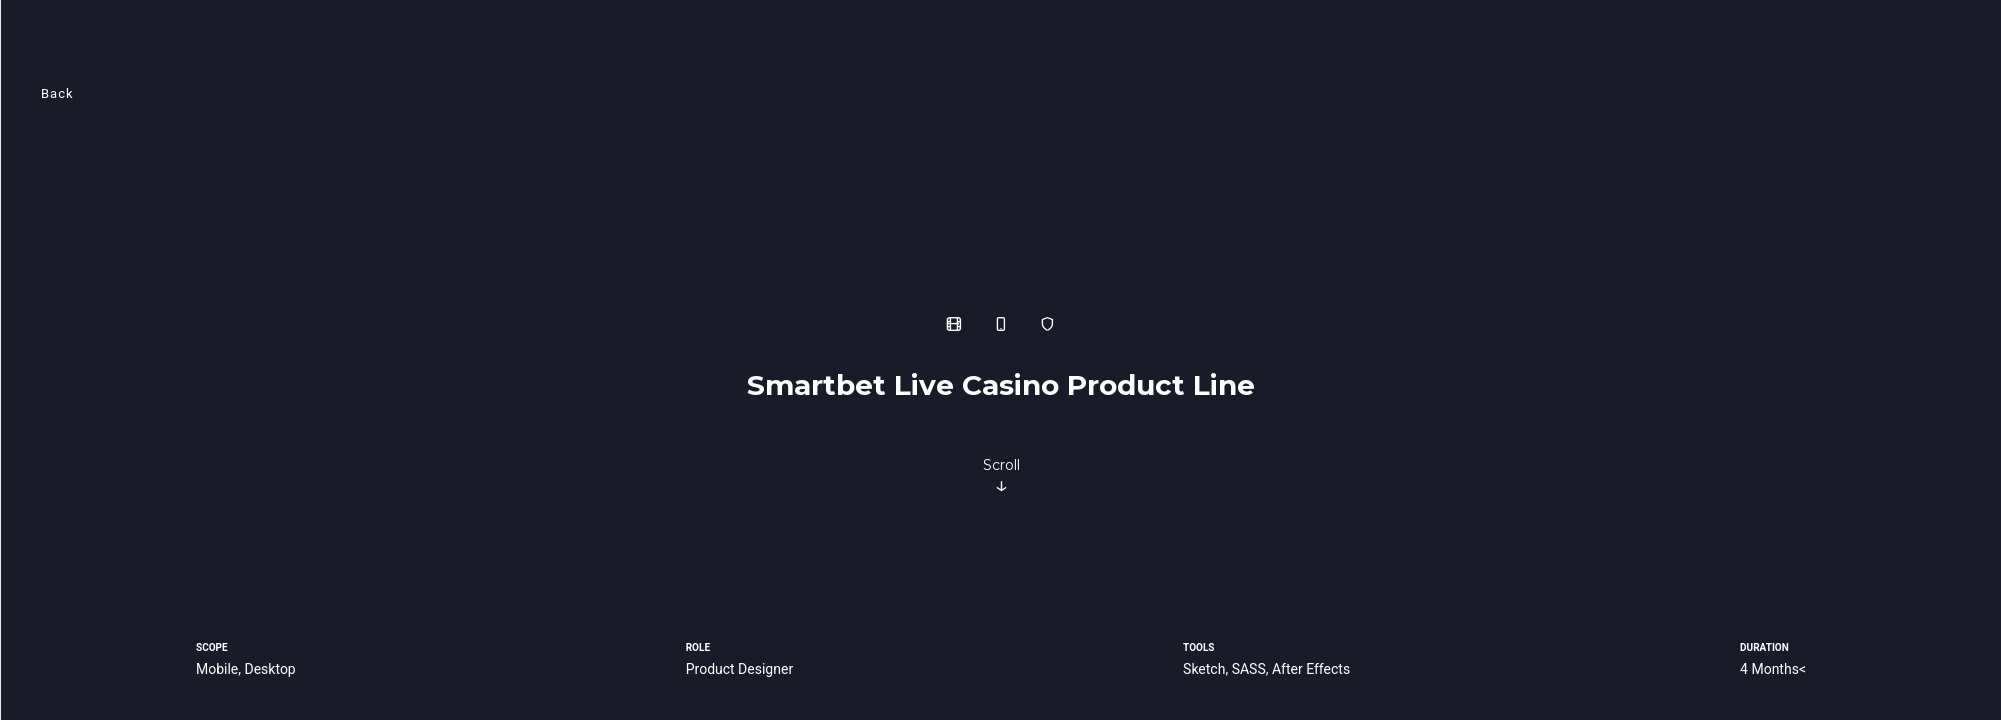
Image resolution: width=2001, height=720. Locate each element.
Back (57, 93)
